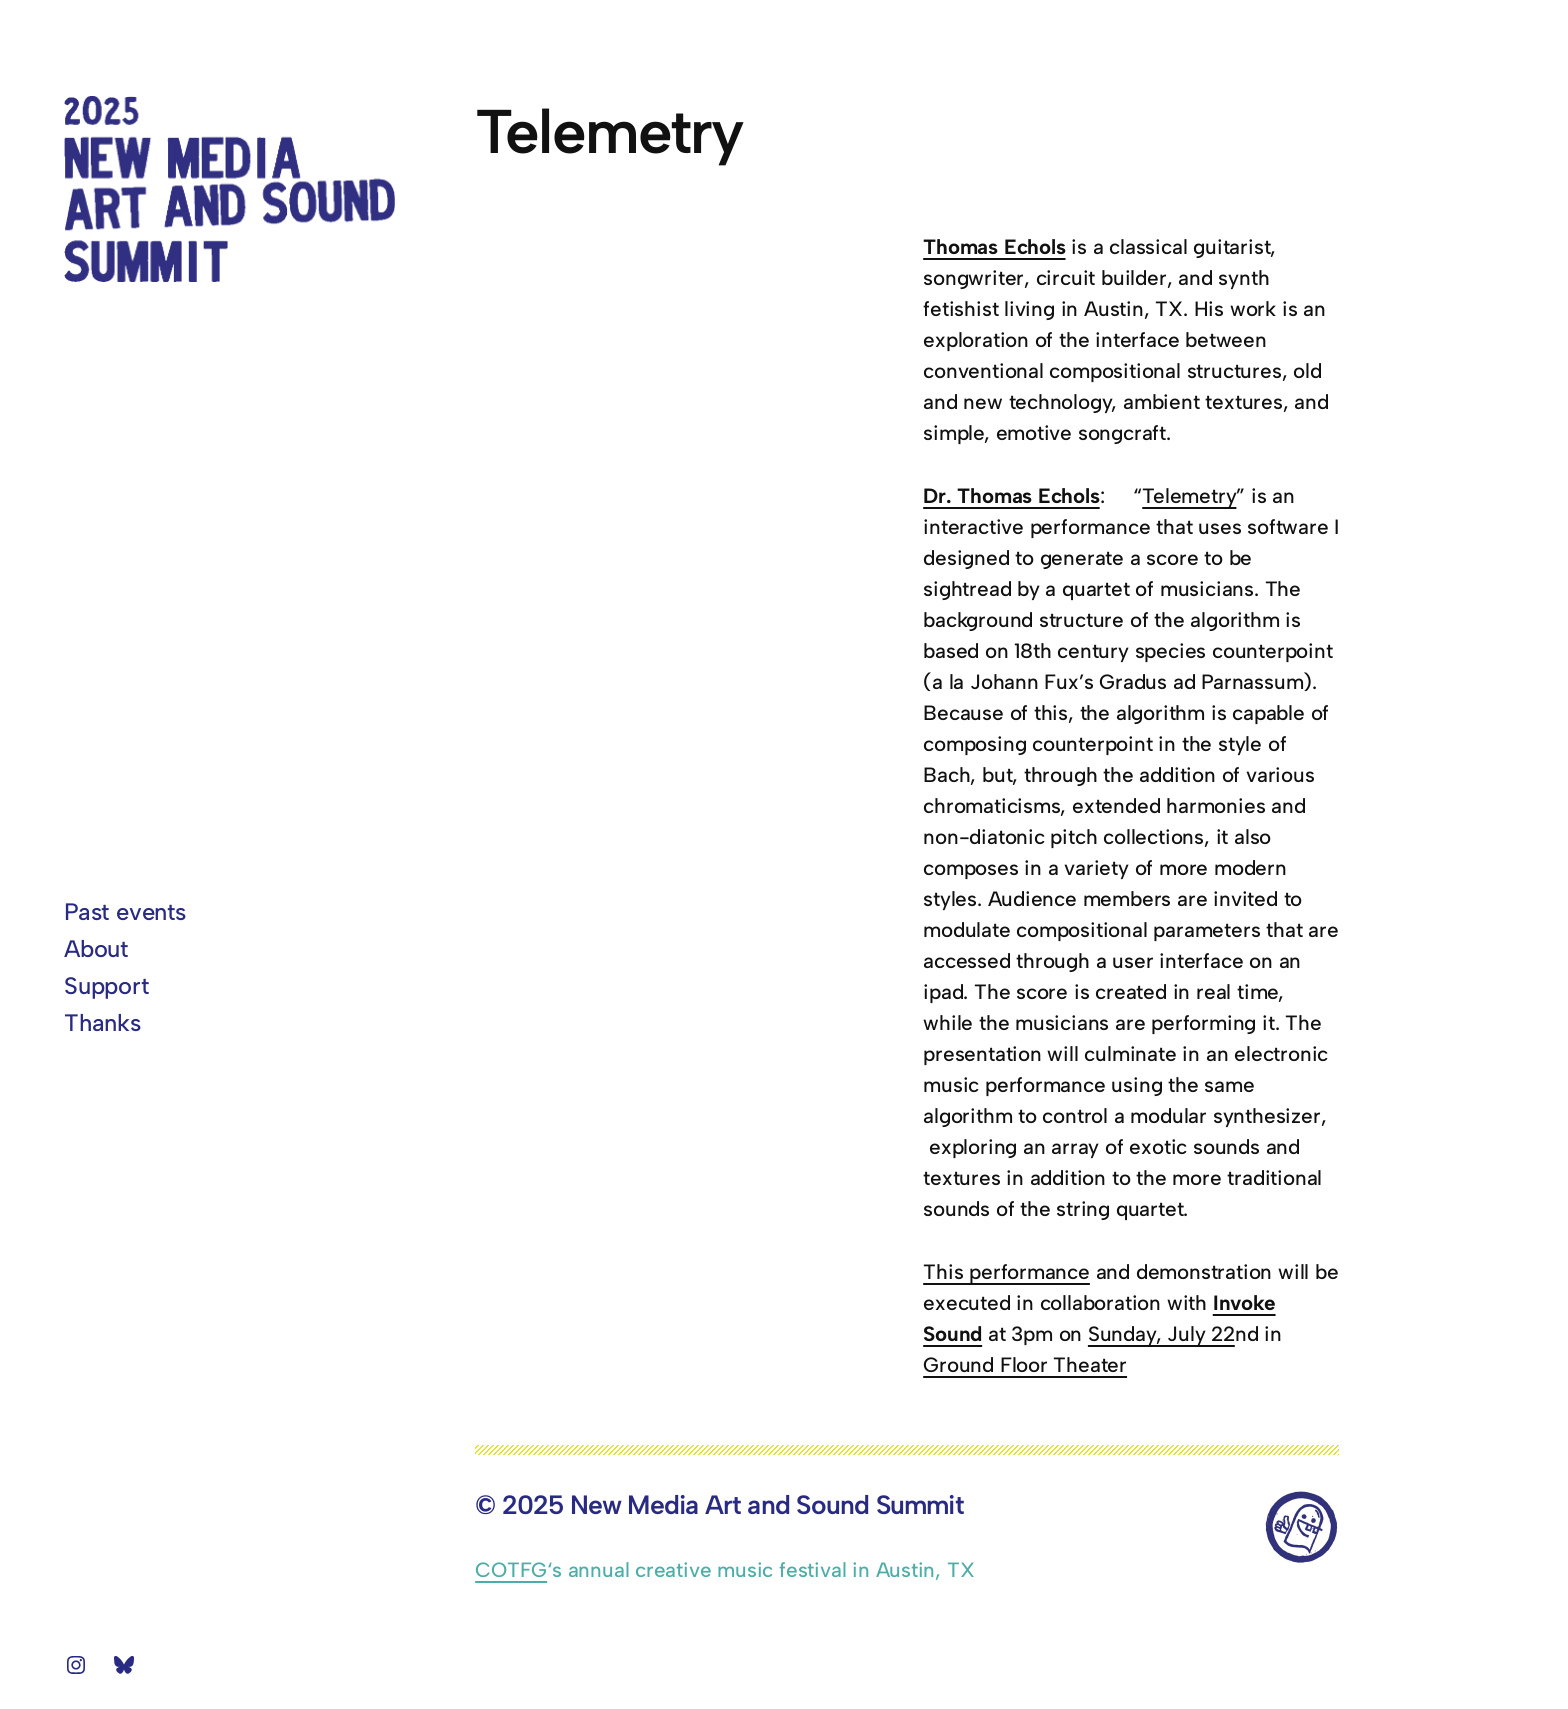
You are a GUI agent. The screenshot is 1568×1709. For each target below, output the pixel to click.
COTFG (511, 1569)
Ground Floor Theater (1025, 1364)
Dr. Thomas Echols (1011, 495)
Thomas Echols (994, 246)
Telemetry (1189, 495)
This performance (1006, 1271)
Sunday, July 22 (1161, 1333)
